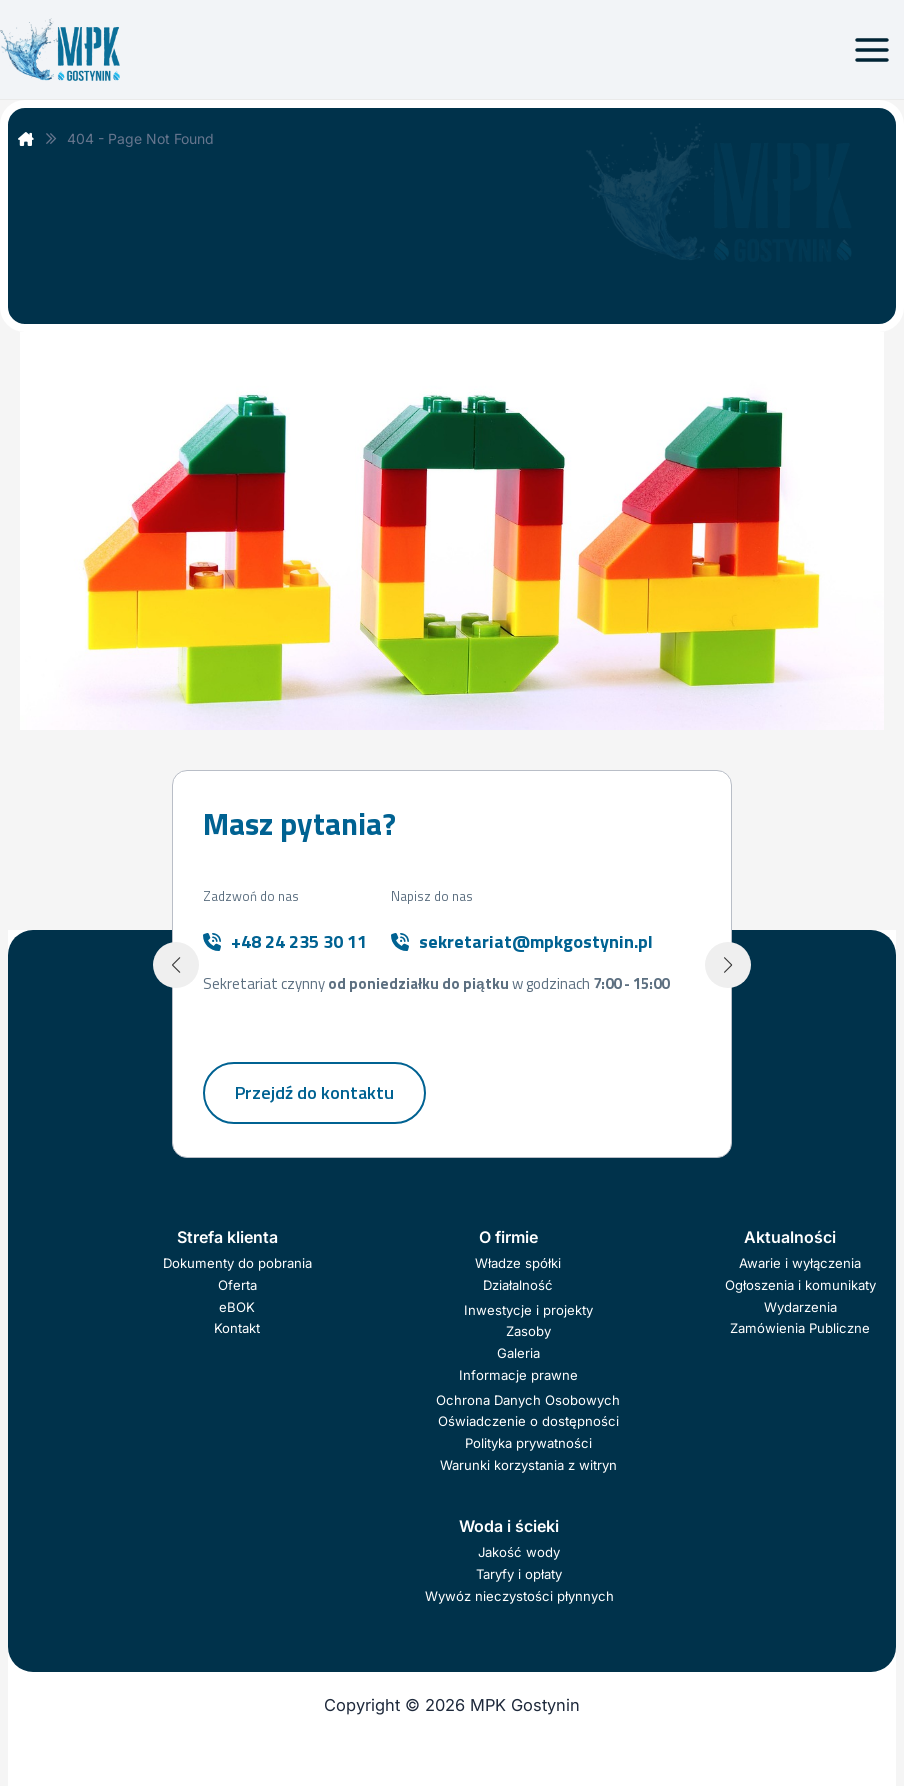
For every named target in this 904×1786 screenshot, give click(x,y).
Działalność (518, 1285)
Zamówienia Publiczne (800, 1328)
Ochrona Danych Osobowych (528, 1400)
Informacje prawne (518, 1375)
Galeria (518, 1353)
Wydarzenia (800, 1307)
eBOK (237, 1307)
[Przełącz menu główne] (871, 49)
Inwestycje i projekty (528, 1310)
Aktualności (790, 1237)
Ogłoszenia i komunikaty (800, 1285)
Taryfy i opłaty (519, 1574)
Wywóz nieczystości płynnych (519, 1596)
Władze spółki (518, 1263)
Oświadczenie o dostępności (528, 1421)
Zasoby (528, 1331)
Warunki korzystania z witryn (528, 1465)
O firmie (508, 1237)
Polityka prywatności (528, 1443)
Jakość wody (519, 1552)
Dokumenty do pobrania (237, 1263)
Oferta (237, 1285)
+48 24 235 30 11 (299, 941)
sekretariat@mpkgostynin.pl (536, 941)
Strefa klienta (227, 1237)
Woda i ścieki (509, 1526)
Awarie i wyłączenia (800, 1263)
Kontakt (237, 1328)
